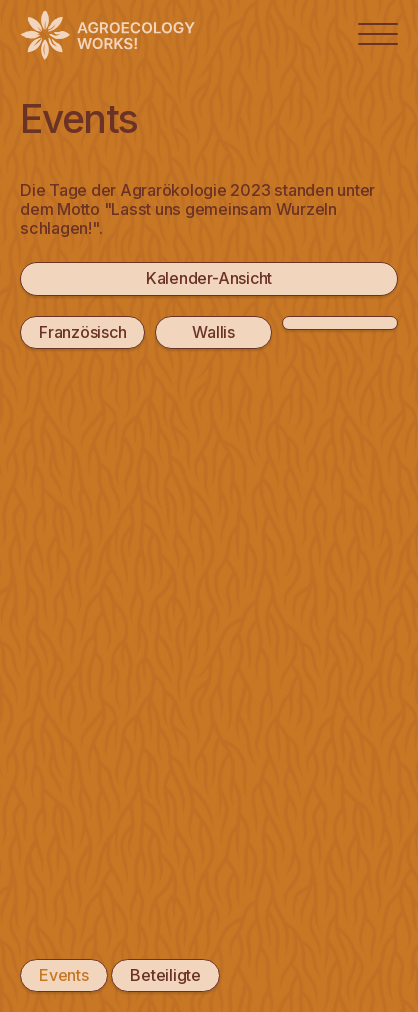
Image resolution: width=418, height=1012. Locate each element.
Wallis (213, 332)
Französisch (82, 332)
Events (64, 975)
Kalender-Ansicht (209, 278)
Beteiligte (165, 975)
